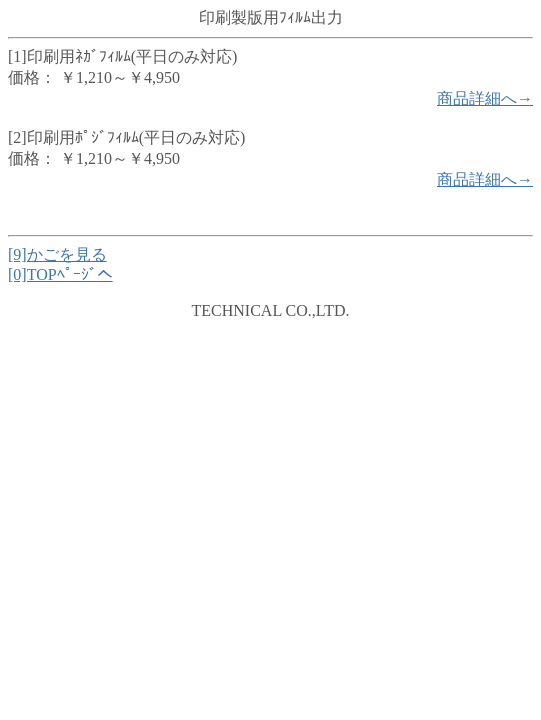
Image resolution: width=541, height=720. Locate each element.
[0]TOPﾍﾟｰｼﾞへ (60, 274)
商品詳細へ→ (485, 98)
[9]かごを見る (57, 254)
